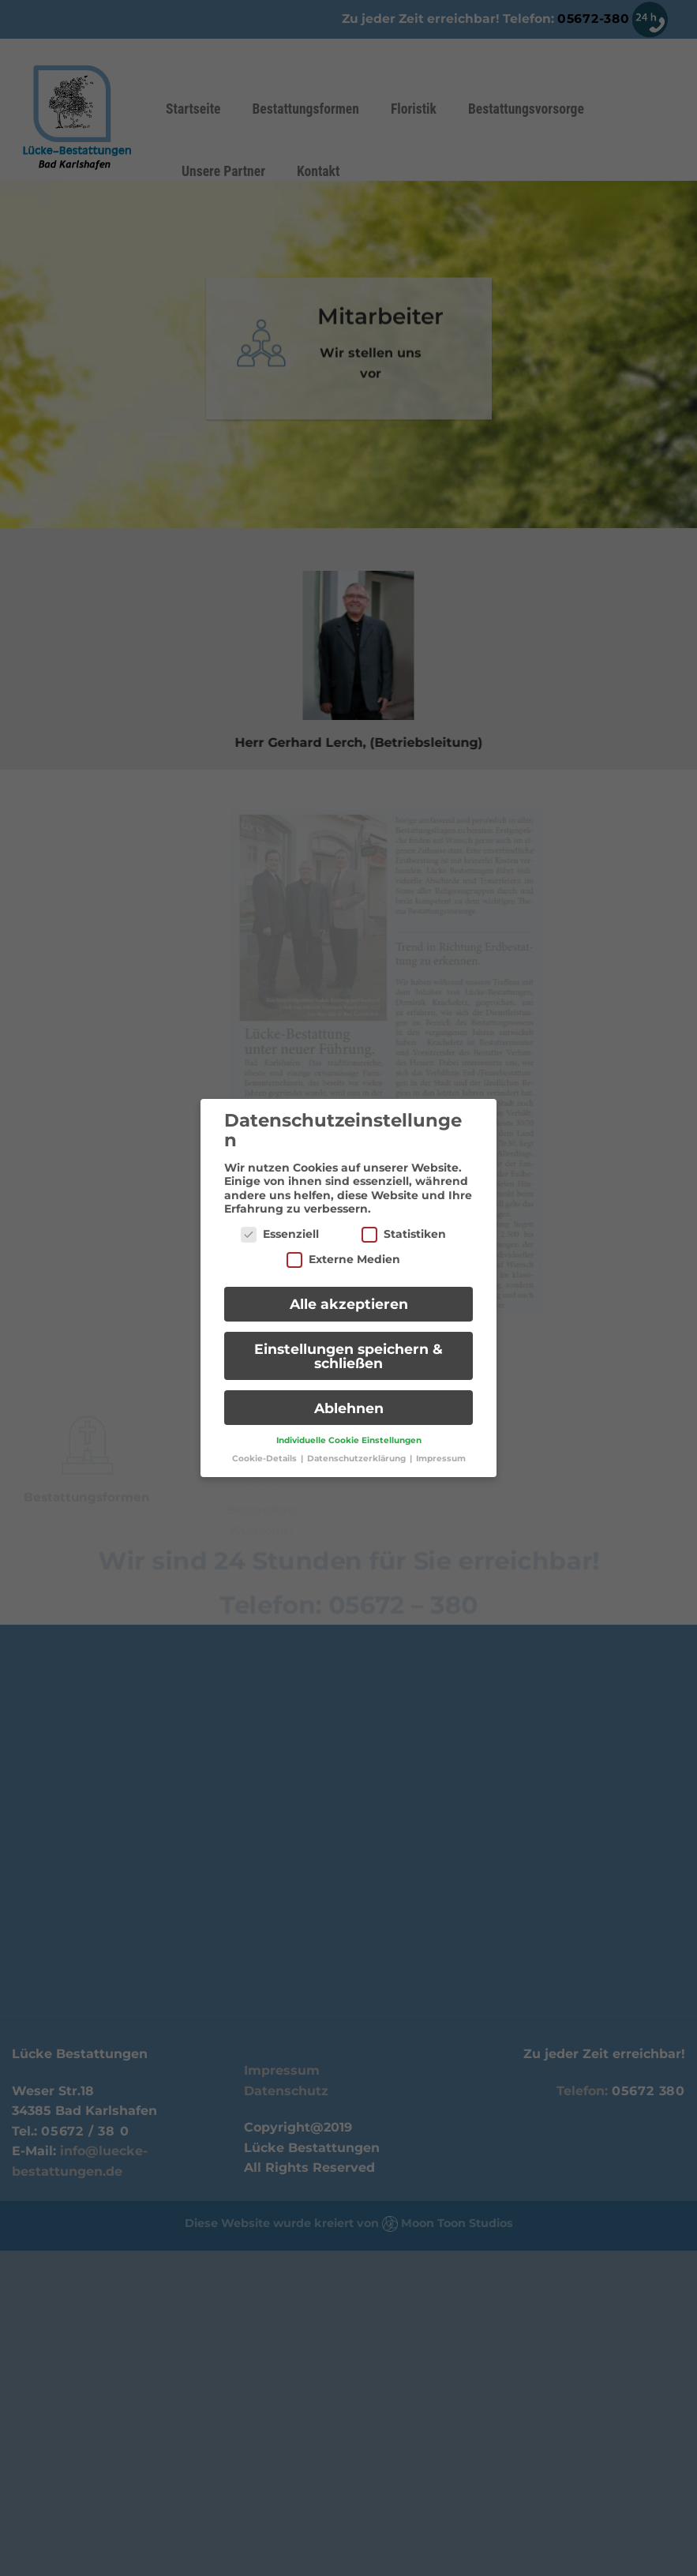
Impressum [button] (441, 1447)
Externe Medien (343, 1248)
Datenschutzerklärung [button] (357, 1447)
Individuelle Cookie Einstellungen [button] (349, 1429)
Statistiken (404, 1223)
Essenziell (280, 1223)
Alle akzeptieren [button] (349, 1292)
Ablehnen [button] (349, 1397)
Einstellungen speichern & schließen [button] (348, 1344)
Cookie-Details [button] (265, 1447)
